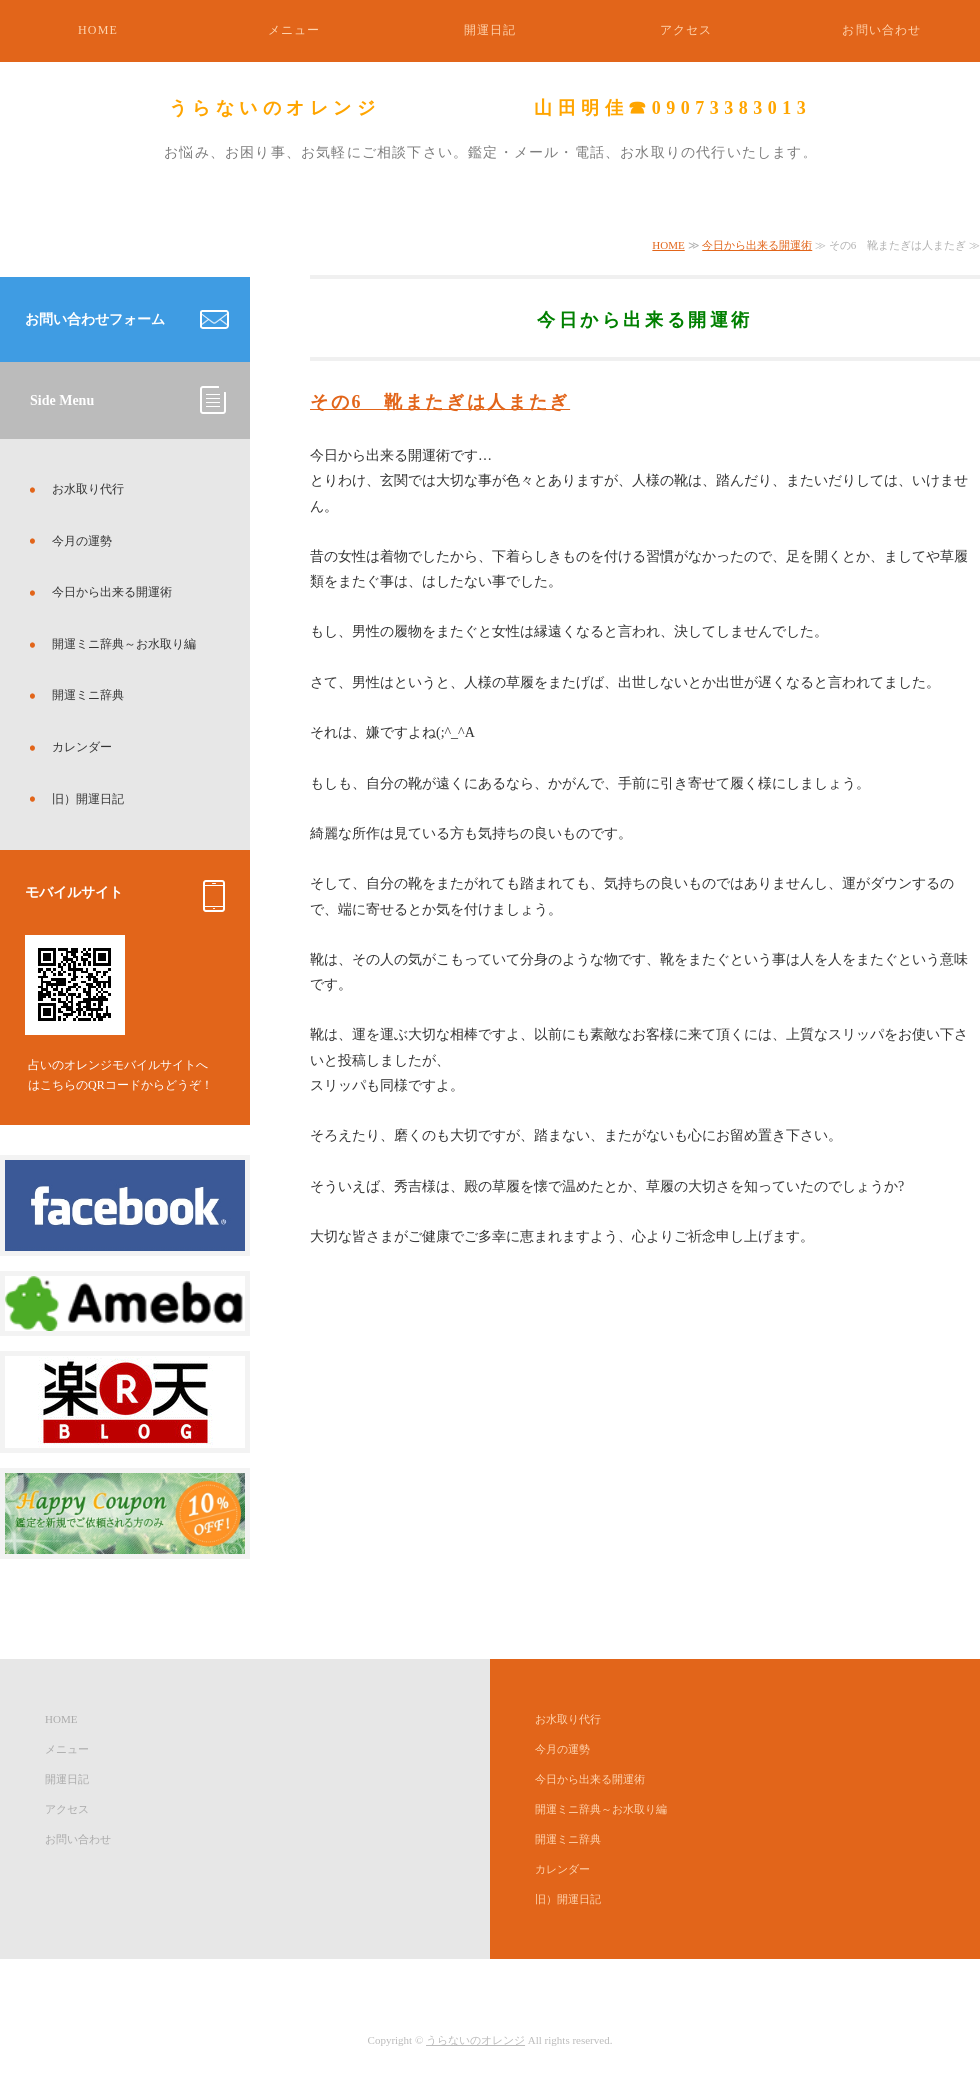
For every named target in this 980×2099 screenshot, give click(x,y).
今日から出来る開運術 (757, 245)
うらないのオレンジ (475, 2040)
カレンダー (82, 747)
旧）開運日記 (88, 799)
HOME (98, 30)
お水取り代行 (88, 489)
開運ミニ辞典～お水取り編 (124, 644)
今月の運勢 (82, 541)
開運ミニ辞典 (88, 695)
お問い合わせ (881, 30)
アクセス (686, 30)
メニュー (294, 30)
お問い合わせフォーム (95, 319)
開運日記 (490, 30)
